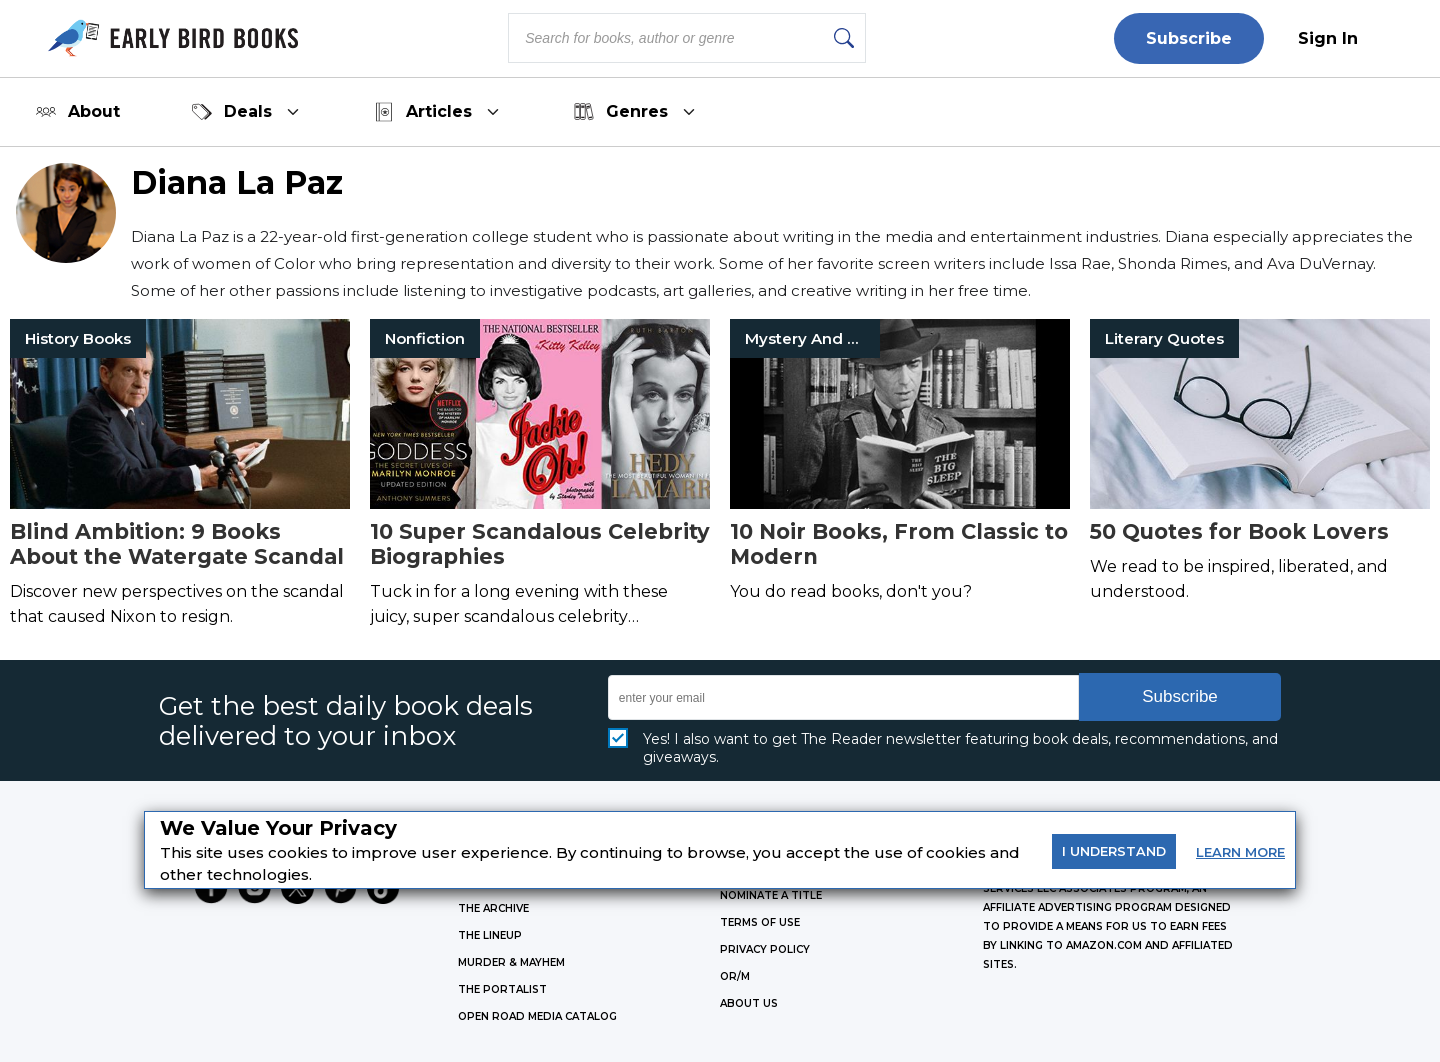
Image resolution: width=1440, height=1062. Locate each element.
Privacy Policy (765, 949)
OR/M (735, 976)
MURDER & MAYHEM (511, 962)
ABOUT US (749, 1003)
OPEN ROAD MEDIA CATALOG (537, 1016)
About (78, 112)
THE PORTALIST (502, 989)
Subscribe (1189, 38)
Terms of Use (760, 922)
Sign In (1328, 38)
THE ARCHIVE (493, 908)
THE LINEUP (490, 935)
